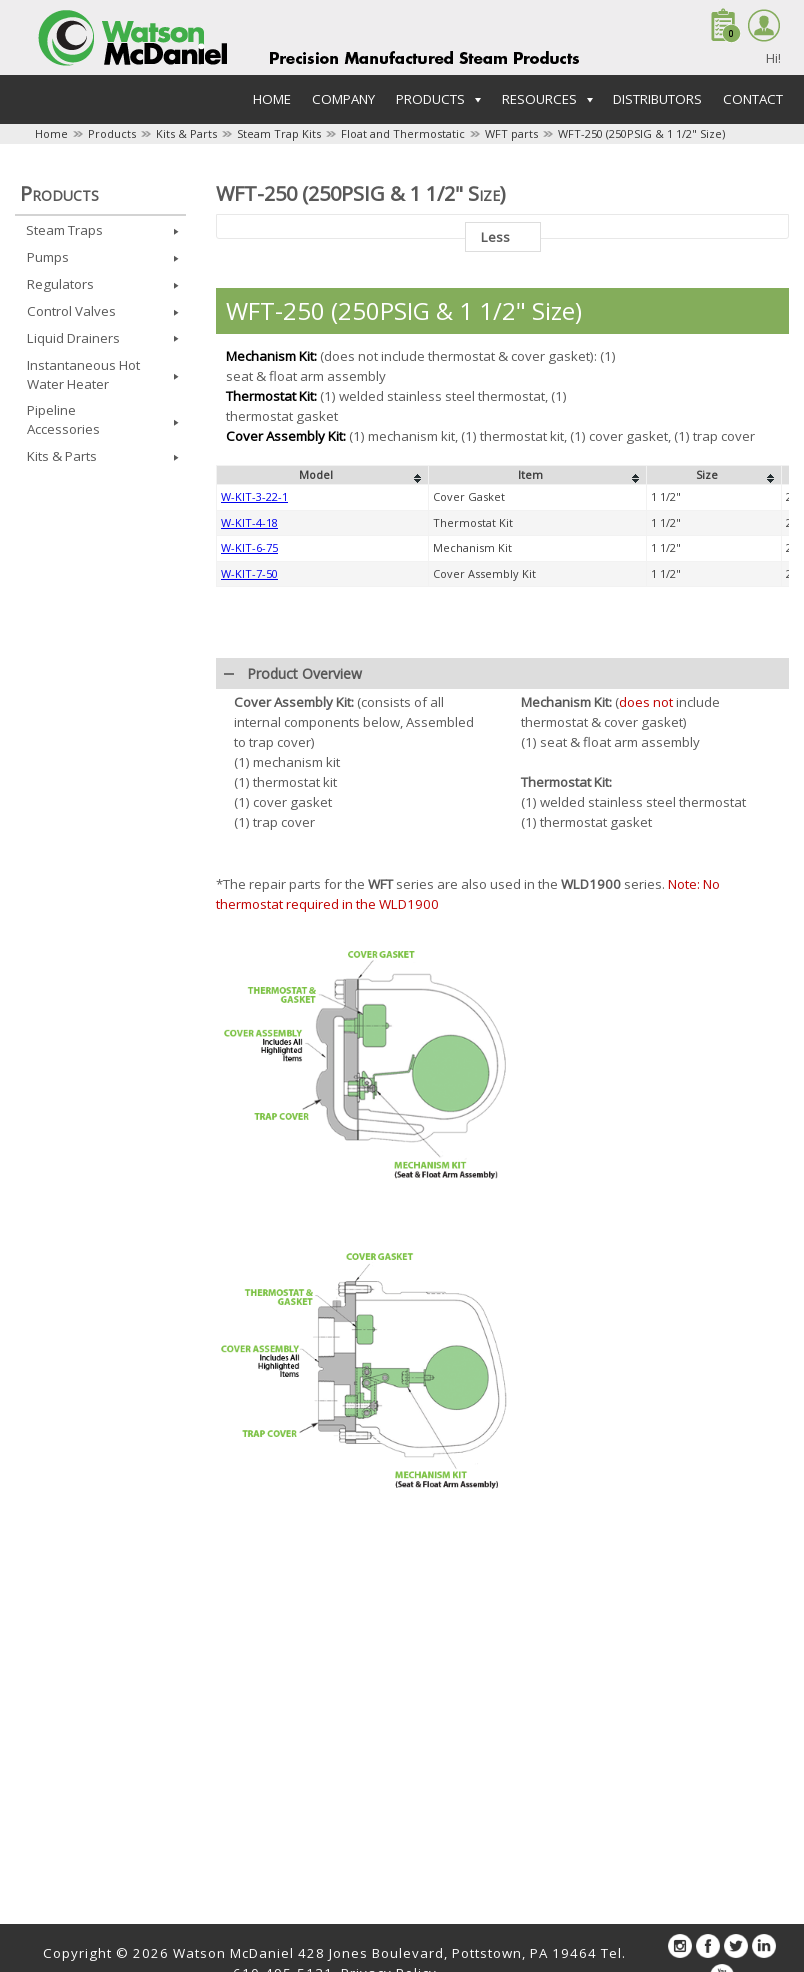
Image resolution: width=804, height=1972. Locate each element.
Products (112, 133)
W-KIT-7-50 (249, 573)
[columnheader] (323, 475)
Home (272, 99)
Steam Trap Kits (279, 133)
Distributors (657, 99)
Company (343, 99)
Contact (753, 99)
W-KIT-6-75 (249, 547)
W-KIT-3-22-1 (254, 496)
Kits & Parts (186, 133)
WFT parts (511, 133)
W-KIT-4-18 (249, 522)
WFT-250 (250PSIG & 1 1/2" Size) (641, 133)
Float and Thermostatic (403, 133)
